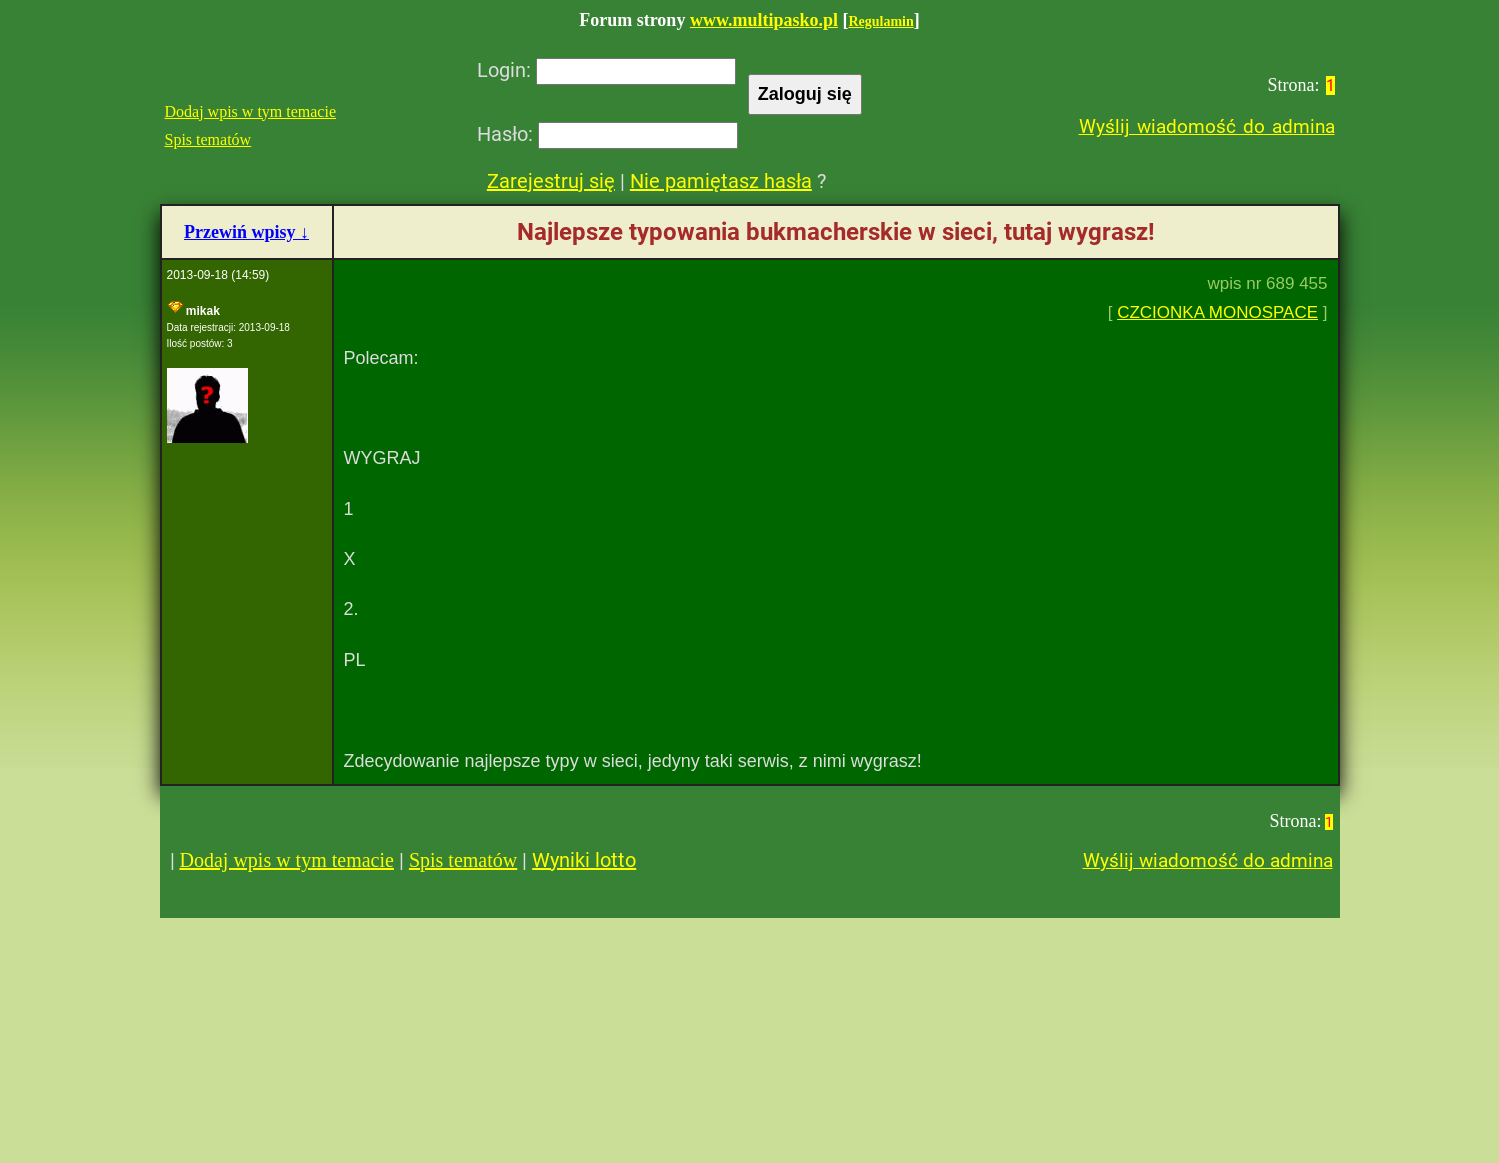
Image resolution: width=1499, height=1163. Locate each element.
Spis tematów (208, 139)
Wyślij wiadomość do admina (1207, 126)
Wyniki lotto (584, 860)
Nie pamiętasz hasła (721, 181)
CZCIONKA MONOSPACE (1217, 312)
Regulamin (880, 21)
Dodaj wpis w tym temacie (251, 111)
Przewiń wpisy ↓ (246, 232)
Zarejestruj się (551, 181)
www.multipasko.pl (764, 20)
